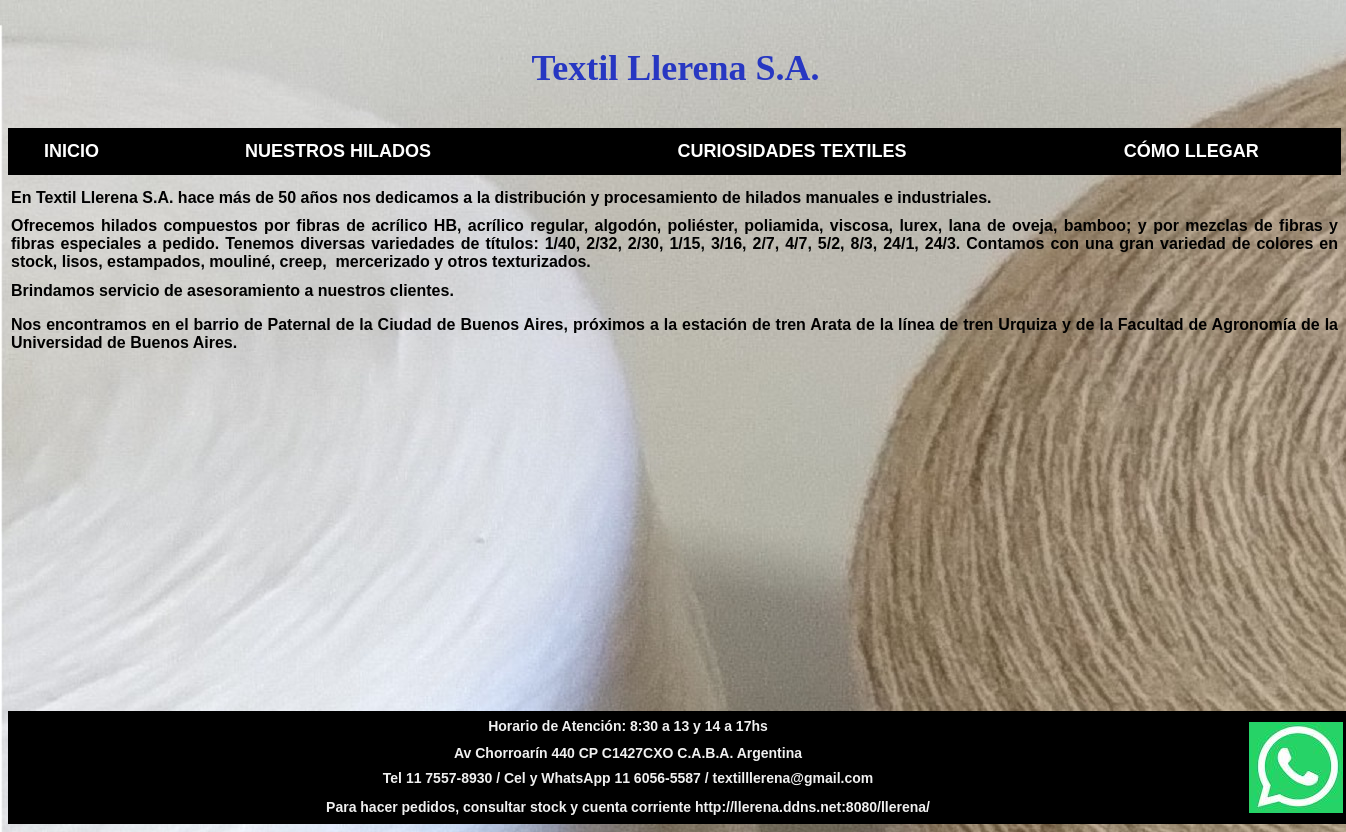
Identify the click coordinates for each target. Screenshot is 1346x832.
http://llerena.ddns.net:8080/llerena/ (812, 807)
